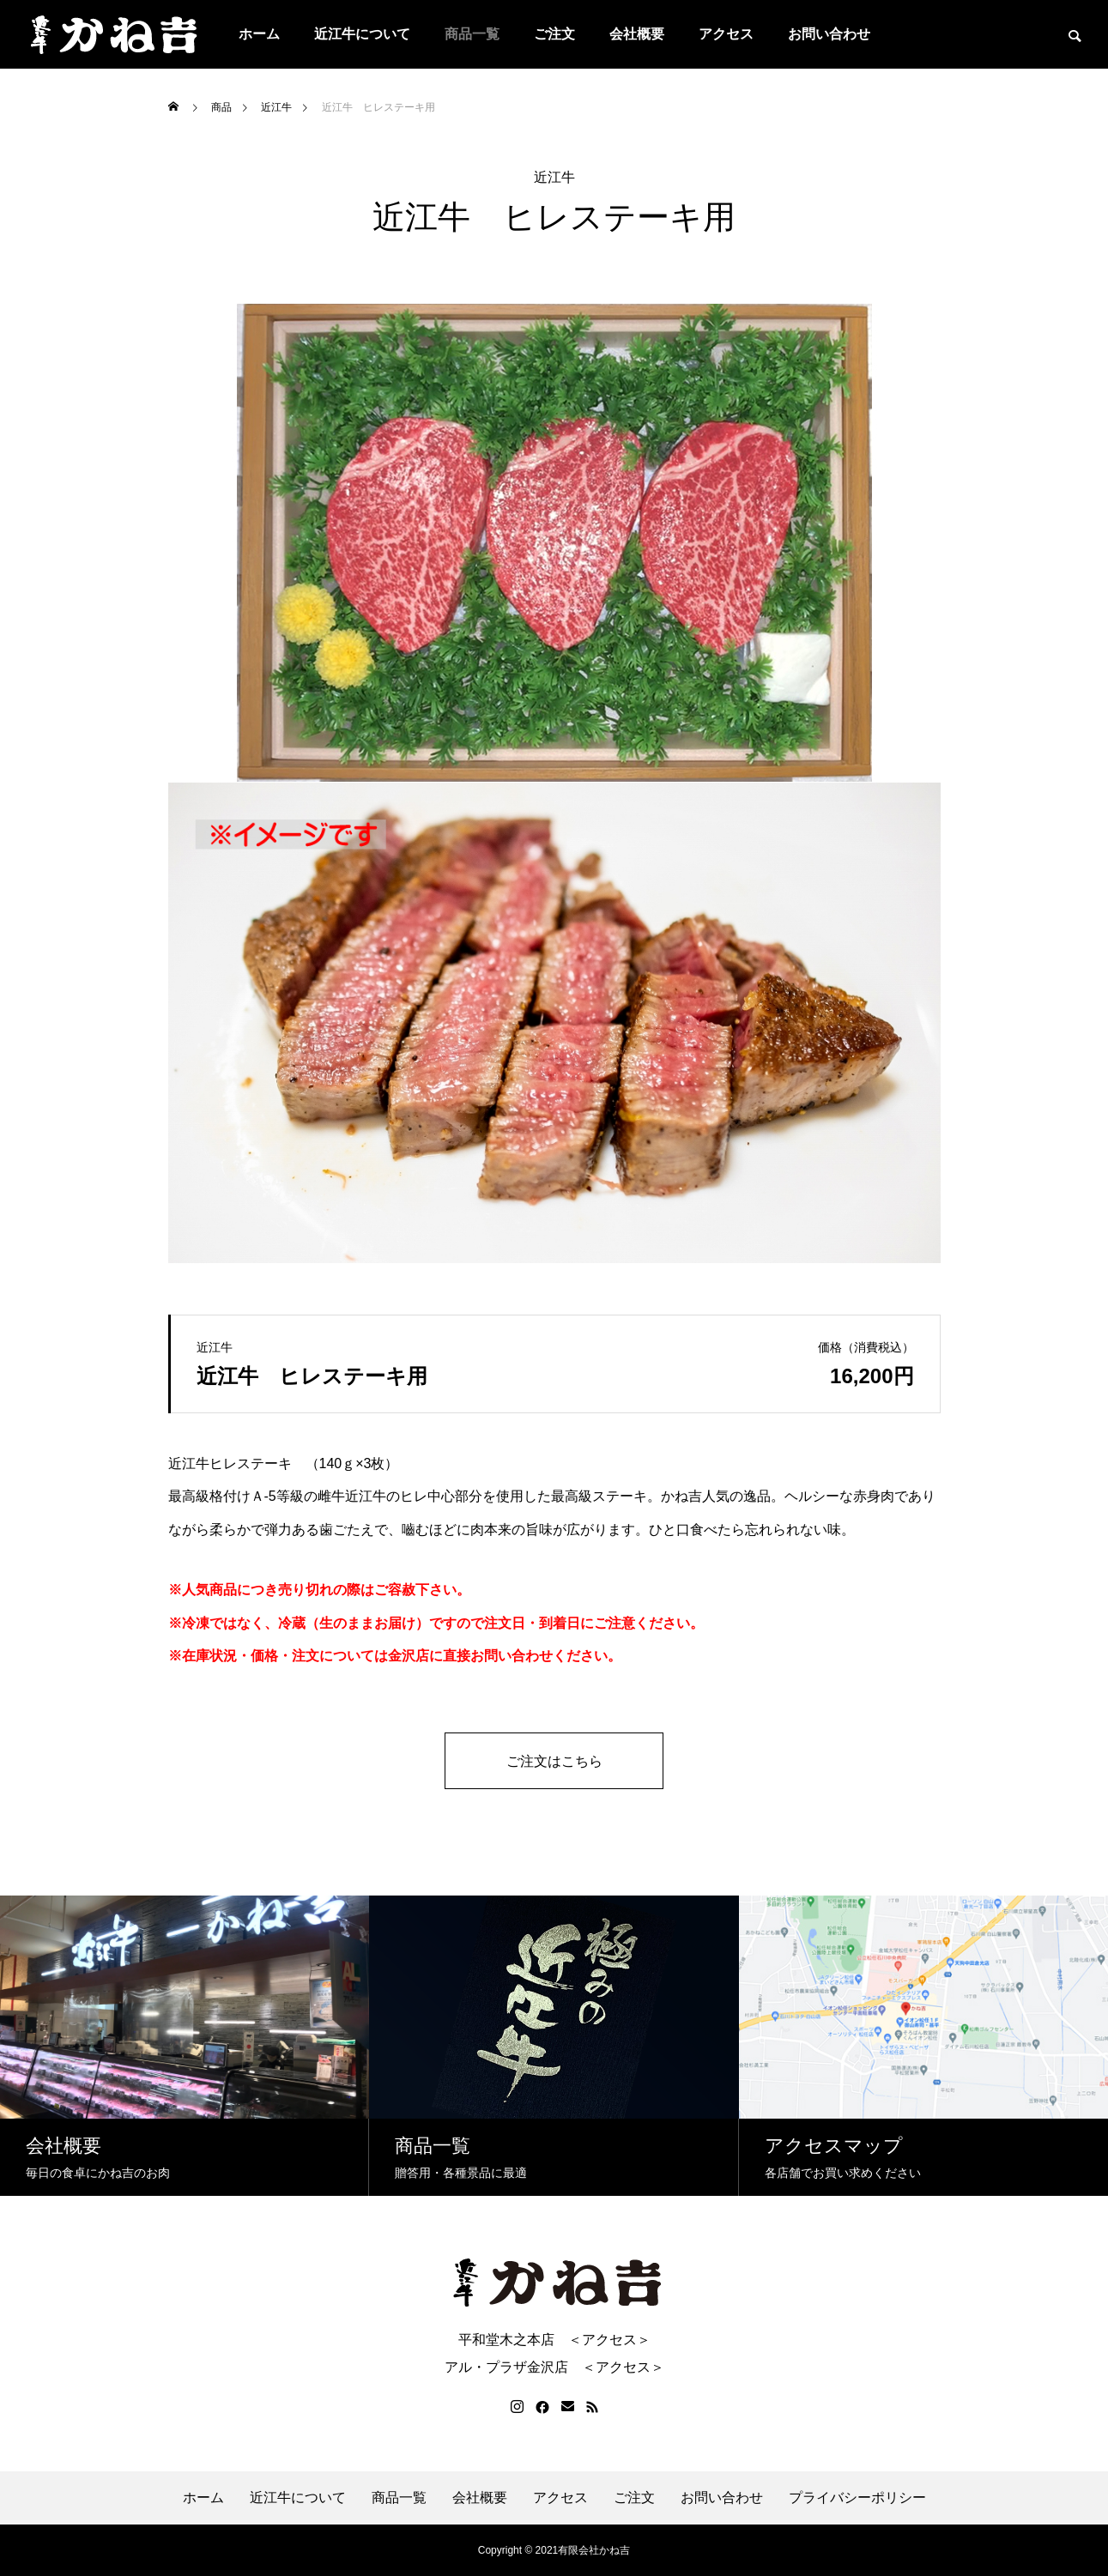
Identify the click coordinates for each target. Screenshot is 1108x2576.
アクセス (726, 34)
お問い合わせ (829, 34)
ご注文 (554, 34)
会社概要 (636, 34)
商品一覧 (472, 34)
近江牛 (215, 1347)
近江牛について (362, 34)
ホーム (259, 34)
